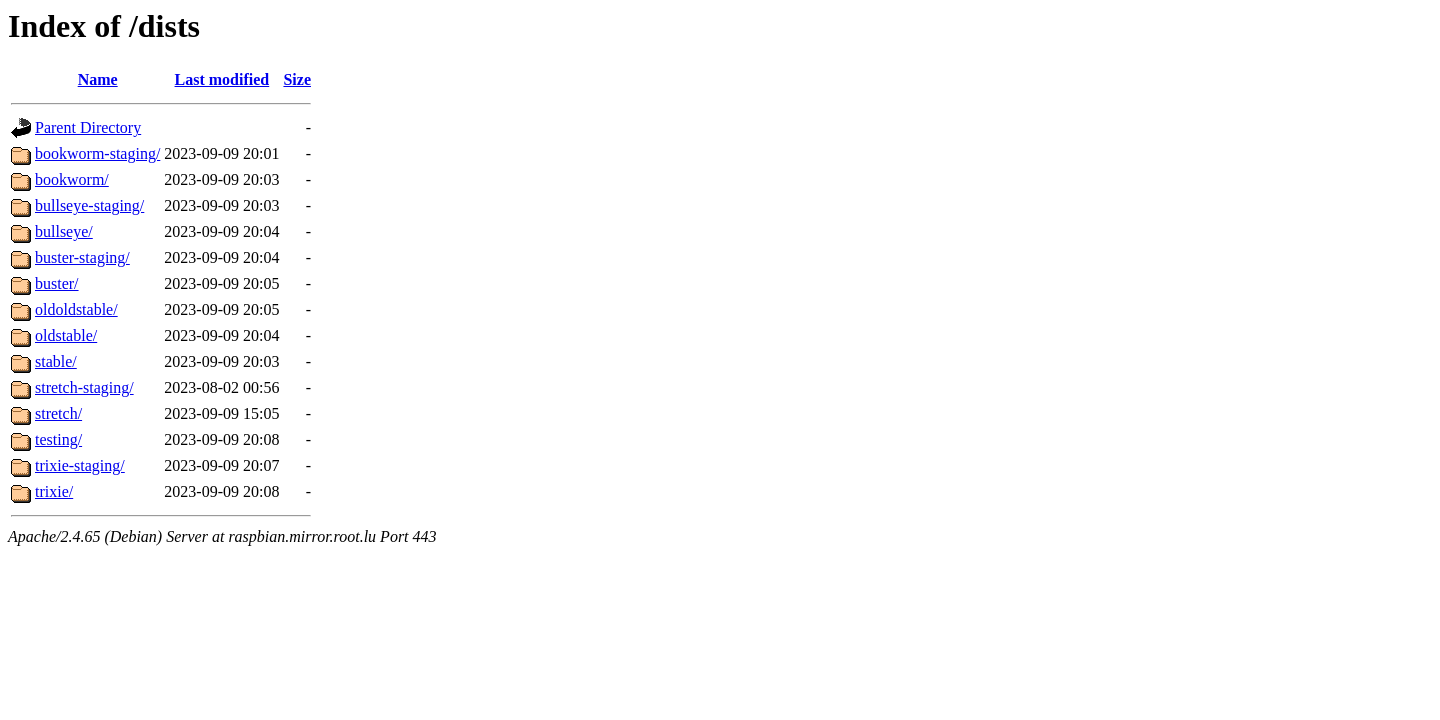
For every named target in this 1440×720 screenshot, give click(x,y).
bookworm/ (72, 179)
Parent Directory (88, 127)
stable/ (56, 361)
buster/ (57, 283)
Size (297, 79)
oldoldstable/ (76, 309)
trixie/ (54, 491)
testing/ (58, 439)
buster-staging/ (82, 257)
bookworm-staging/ (97, 153)
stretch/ (58, 413)
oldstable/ (66, 335)
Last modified (222, 79)
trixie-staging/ (80, 465)
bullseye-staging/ (89, 205)
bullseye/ (64, 231)
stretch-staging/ (84, 387)
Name (98, 79)
